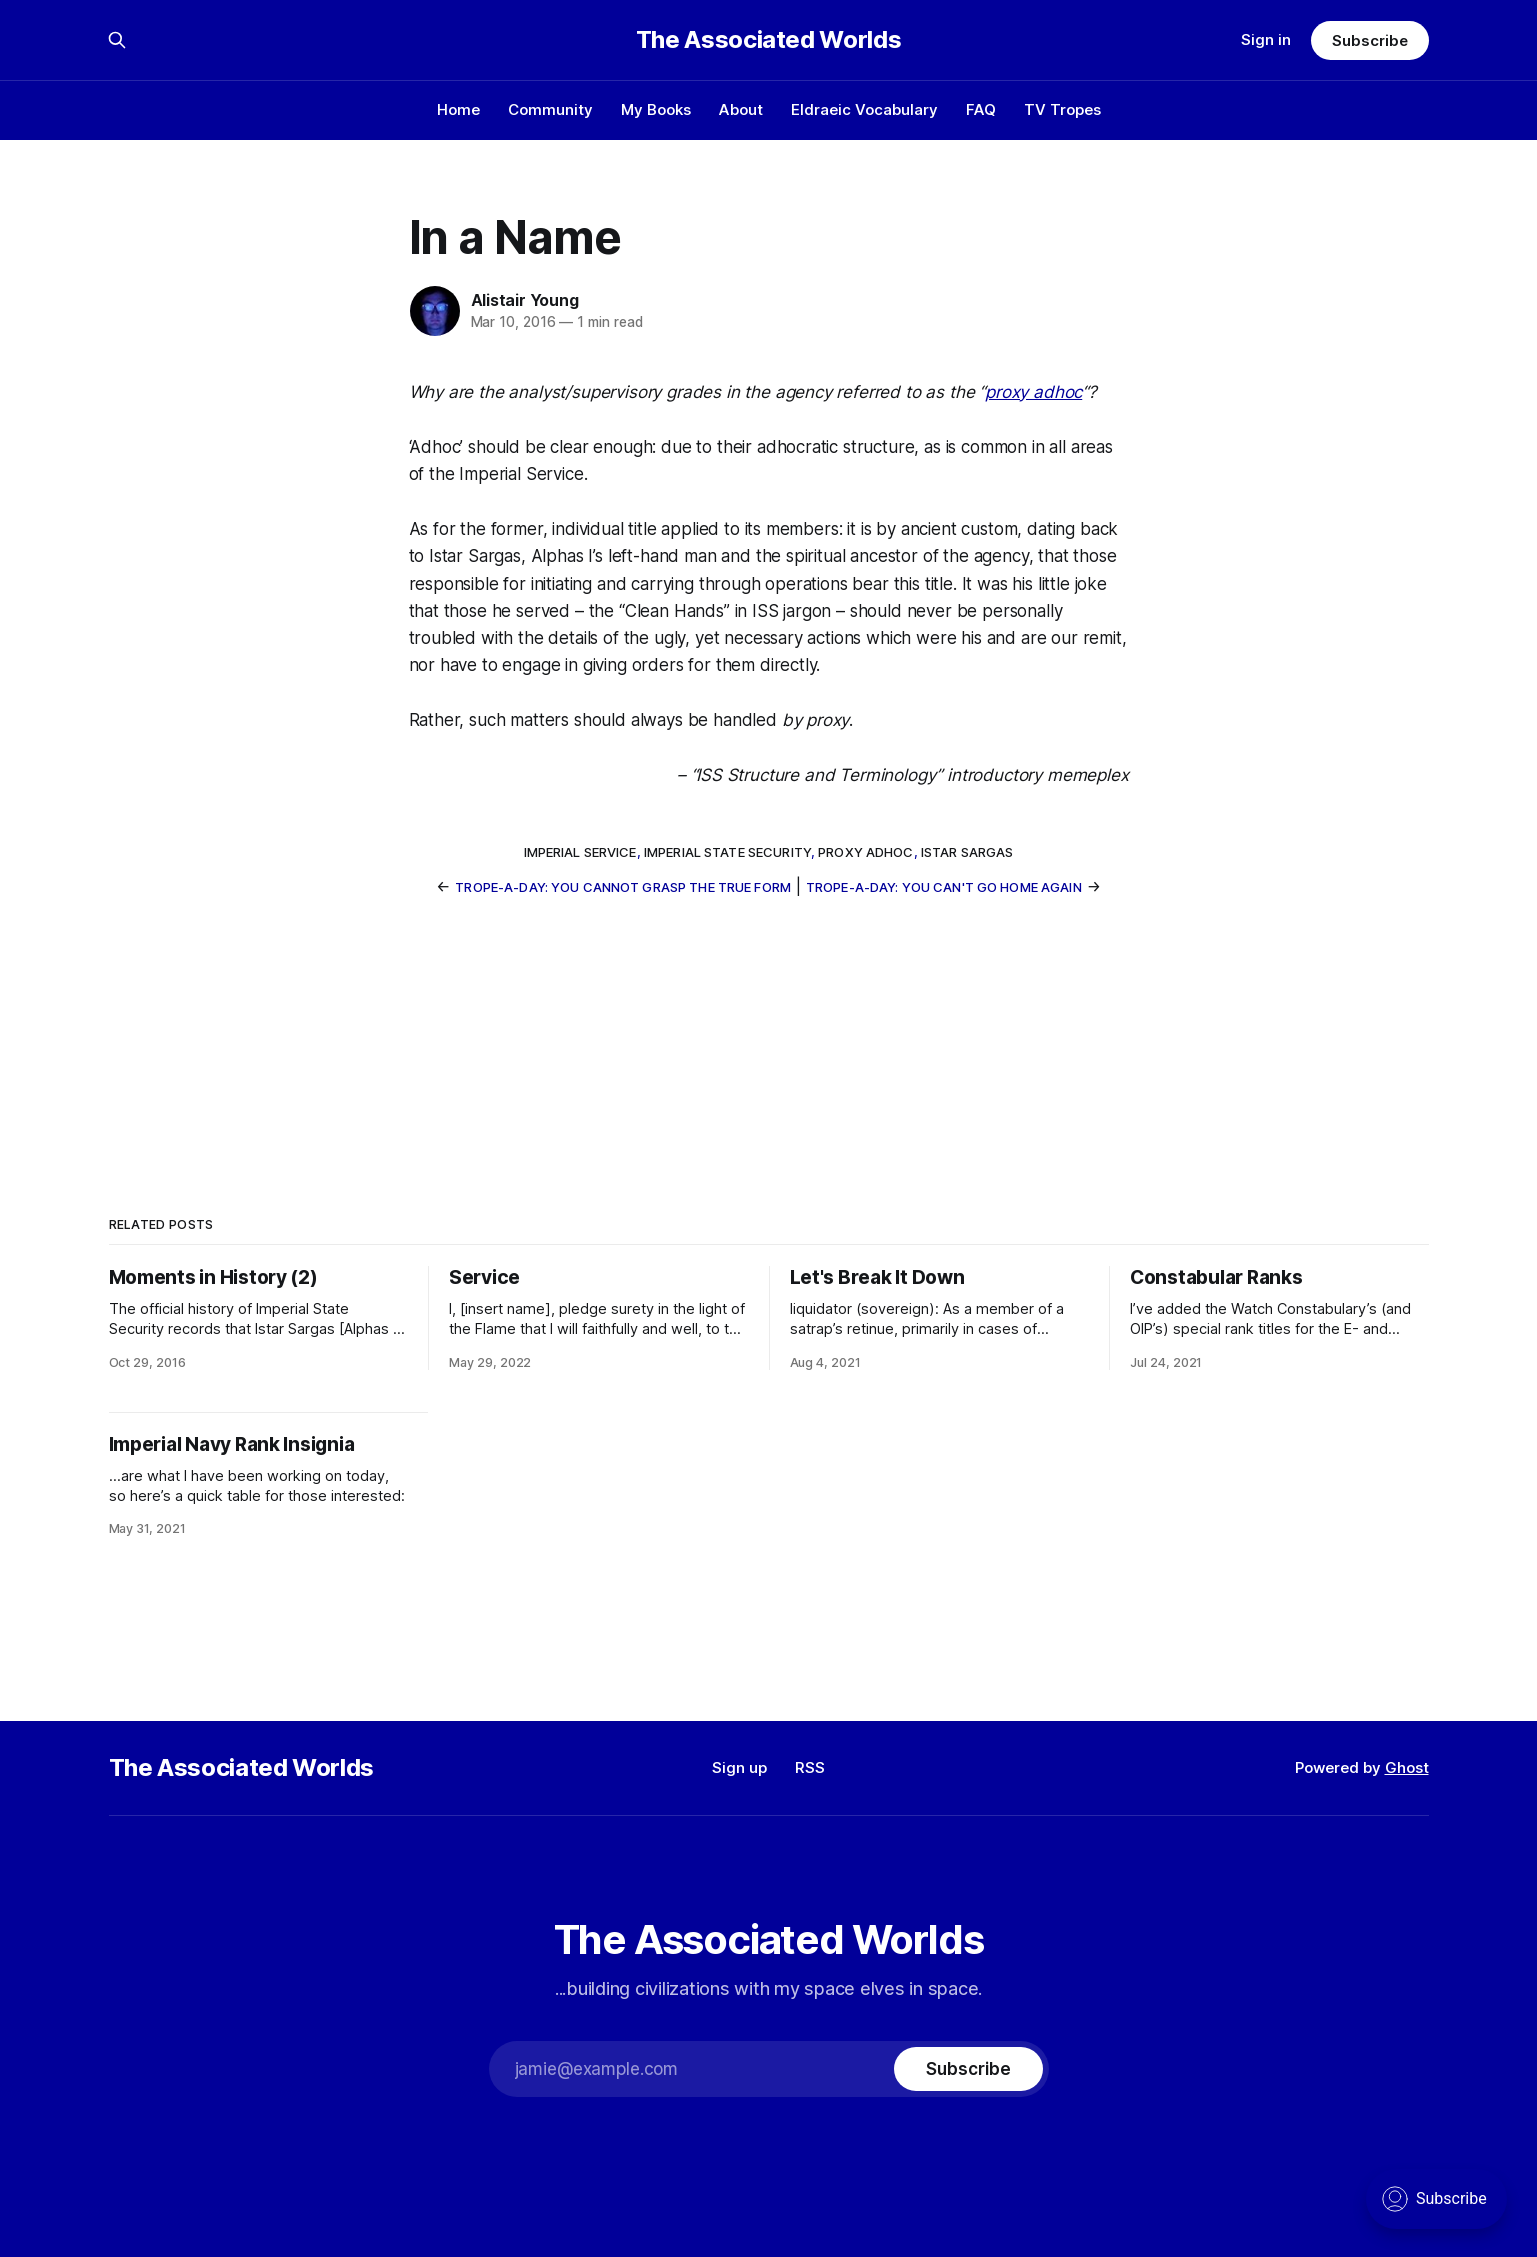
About (741, 109)
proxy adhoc (1033, 392)
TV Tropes (1062, 109)
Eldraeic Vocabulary (864, 109)
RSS (810, 1767)
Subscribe (1369, 40)
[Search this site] (117, 40)
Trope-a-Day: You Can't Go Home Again (944, 887)
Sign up (739, 1767)
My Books (656, 109)
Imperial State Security (727, 852)
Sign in (1266, 39)
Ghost (1407, 1767)
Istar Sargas (967, 852)
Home (458, 109)
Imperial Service (580, 852)
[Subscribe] (968, 2069)
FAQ (981, 109)
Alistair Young (525, 300)
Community (550, 109)
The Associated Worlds (768, 40)
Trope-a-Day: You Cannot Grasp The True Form (623, 887)
